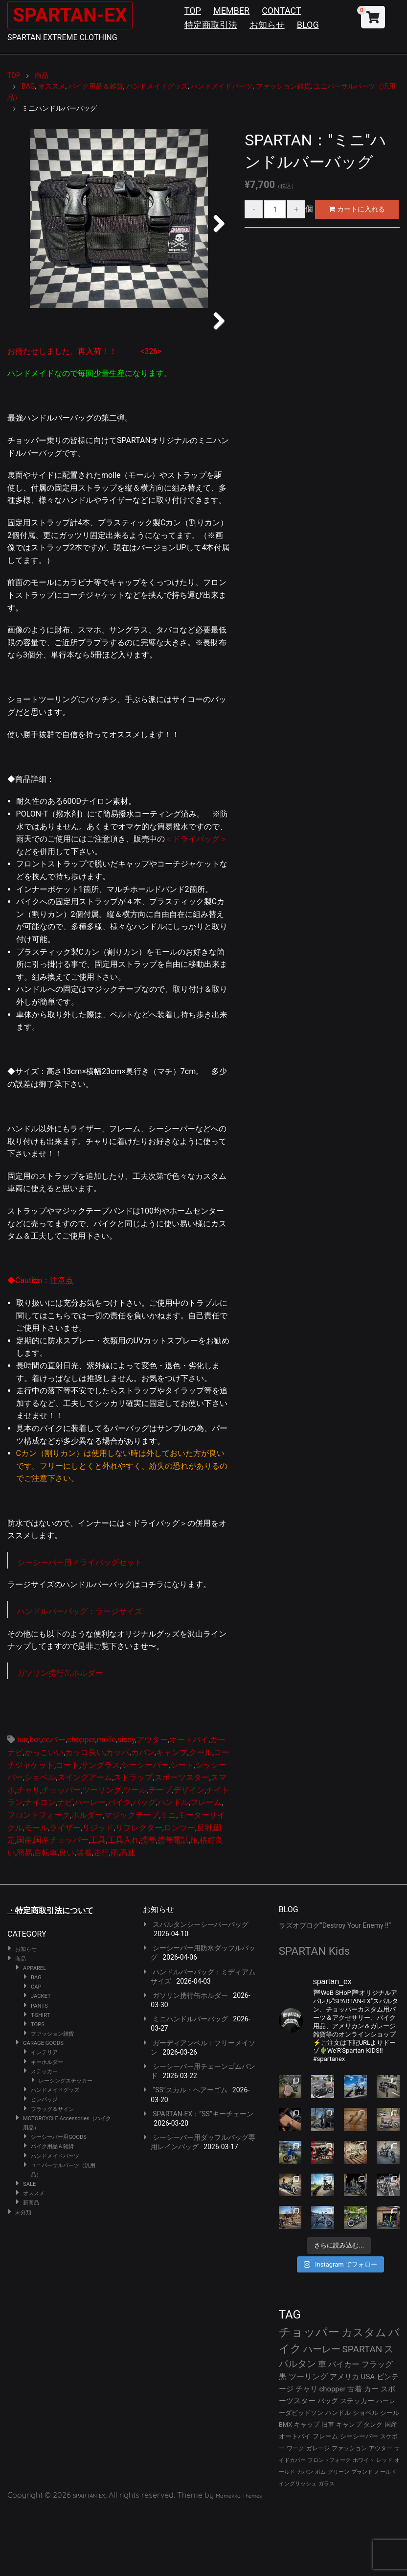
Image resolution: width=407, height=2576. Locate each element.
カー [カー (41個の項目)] (371, 2454)
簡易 (24, 1917)
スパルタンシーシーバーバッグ (201, 1989)
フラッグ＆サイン (52, 2174)
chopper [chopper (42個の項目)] (332, 2454)
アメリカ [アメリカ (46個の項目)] (344, 2441)
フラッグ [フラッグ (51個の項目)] (377, 2429)
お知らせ (267, 25)
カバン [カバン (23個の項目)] (305, 2537)
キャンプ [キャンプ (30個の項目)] (349, 2489)
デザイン (188, 1855)
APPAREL (34, 2033)
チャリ (28, 1855)
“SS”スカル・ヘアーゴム (190, 2155)
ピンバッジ (44, 2164)
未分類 (23, 2277)
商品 (20, 2023)
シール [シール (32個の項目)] (389, 2478)
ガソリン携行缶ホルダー (60, 1737)
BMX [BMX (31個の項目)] (286, 2489)
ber (34, 1804)
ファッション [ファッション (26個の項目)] (349, 2513)
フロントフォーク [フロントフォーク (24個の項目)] (329, 2525)
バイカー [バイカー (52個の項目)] (344, 2429)
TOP (192, 10)
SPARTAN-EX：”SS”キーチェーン (203, 2179)
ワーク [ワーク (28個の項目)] (295, 2513)
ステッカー (44, 2136)
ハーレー (90, 1867)
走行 (101, 1917)
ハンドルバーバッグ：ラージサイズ (79, 1676)
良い (66, 1917)
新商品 (31, 2268)
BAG (36, 2042)
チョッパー (61, 1855)
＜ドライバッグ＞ (196, 904)
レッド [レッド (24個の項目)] (384, 2525)
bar (22, 1804)
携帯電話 (173, 1905)
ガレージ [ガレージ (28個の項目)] (318, 2513)
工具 (98, 1905)
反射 (204, 1892)
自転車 (45, 1917)
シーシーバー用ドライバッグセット (79, 1627)
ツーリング (101, 1855)
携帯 (148, 1905)
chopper (81, 1804)
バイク (119, 1867)
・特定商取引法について (50, 1975)
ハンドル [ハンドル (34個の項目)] (338, 2478)
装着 (84, 1917)
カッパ (117, 1817)
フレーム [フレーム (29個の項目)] (325, 2501)
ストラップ (133, 1842)
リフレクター (138, 1892)
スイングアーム (84, 1842)
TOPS (38, 2089)
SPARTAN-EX (71, 14)
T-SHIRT (40, 2080)
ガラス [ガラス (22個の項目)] (326, 2549)
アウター (152, 1804)
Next (215, 221)
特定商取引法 (210, 25)
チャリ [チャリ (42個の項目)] (306, 2454)
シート (182, 1829)
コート (67, 1829)
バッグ (144, 1867)
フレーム (206, 1867)
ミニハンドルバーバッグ (190, 2084)
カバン (143, 1817)
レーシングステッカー (65, 2146)
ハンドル (173, 1867)
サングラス (100, 1829)
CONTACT (281, 10)
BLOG (308, 25)
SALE (29, 2249)
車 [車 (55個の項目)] (322, 2429)
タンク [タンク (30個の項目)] (373, 2489)
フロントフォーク (38, 1880)
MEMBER (231, 10)
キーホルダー (47, 2127)
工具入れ (123, 1905)
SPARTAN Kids (314, 2016)
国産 (24, 1905)
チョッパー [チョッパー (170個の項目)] (309, 2397)
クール (200, 1817)
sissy (126, 1804)
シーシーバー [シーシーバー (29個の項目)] (359, 2501)
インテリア (44, 2117)
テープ (160, 1855)
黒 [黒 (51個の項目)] (283, 2441)
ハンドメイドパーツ (55, 2221)
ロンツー (179, 1892)
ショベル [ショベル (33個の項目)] (365, 2478)
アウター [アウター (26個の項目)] (380, 2513)
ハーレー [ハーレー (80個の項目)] (321, 2414)
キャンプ (171, 1817)
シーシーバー (144, 1829)
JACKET (41, 2061)
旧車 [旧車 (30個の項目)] (327, 2489)
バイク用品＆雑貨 (52, 2211)
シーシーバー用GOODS (59, 2202)
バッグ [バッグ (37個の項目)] (327, 2466)
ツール (135, 1855)
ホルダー (87, 1880)
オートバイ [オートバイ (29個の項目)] (295, 2501)
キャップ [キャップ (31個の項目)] (306, 2489)
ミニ (168, 1880)
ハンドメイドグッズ (55, 2155)
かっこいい (44, 1817)
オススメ (34, 2258)
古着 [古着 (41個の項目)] (354, 2454)
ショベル (40, 1842)
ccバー (54, 1804)
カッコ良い (84, 1817)
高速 (128, 1917)
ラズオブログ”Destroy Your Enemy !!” (335, 1990)
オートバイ (188, 1804)
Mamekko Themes (239, 2560)
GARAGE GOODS (43, 2108)
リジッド (97, 1892)
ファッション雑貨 (52, 2099)
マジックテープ (131, 1880)
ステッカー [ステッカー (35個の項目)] (357, 2466)
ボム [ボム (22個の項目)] (320, 2537)
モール (36, 1892)
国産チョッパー (61, 1905)
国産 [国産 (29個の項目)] (390, 2489)
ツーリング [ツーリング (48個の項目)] (308, 2441)
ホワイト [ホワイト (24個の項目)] (363, 2525)
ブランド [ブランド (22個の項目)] (362, 2537)
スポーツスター (182, 1842)
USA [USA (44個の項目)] (368, 2441)
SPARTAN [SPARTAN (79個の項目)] (362, 2414)
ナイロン (40, 1867)
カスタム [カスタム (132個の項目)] (363, 2397)
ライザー (65, 1892)
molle (106, 1804)
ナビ (65, 1867)
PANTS (39, 2070)
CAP (36, 2052)
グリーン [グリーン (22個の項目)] (338, 2537)
